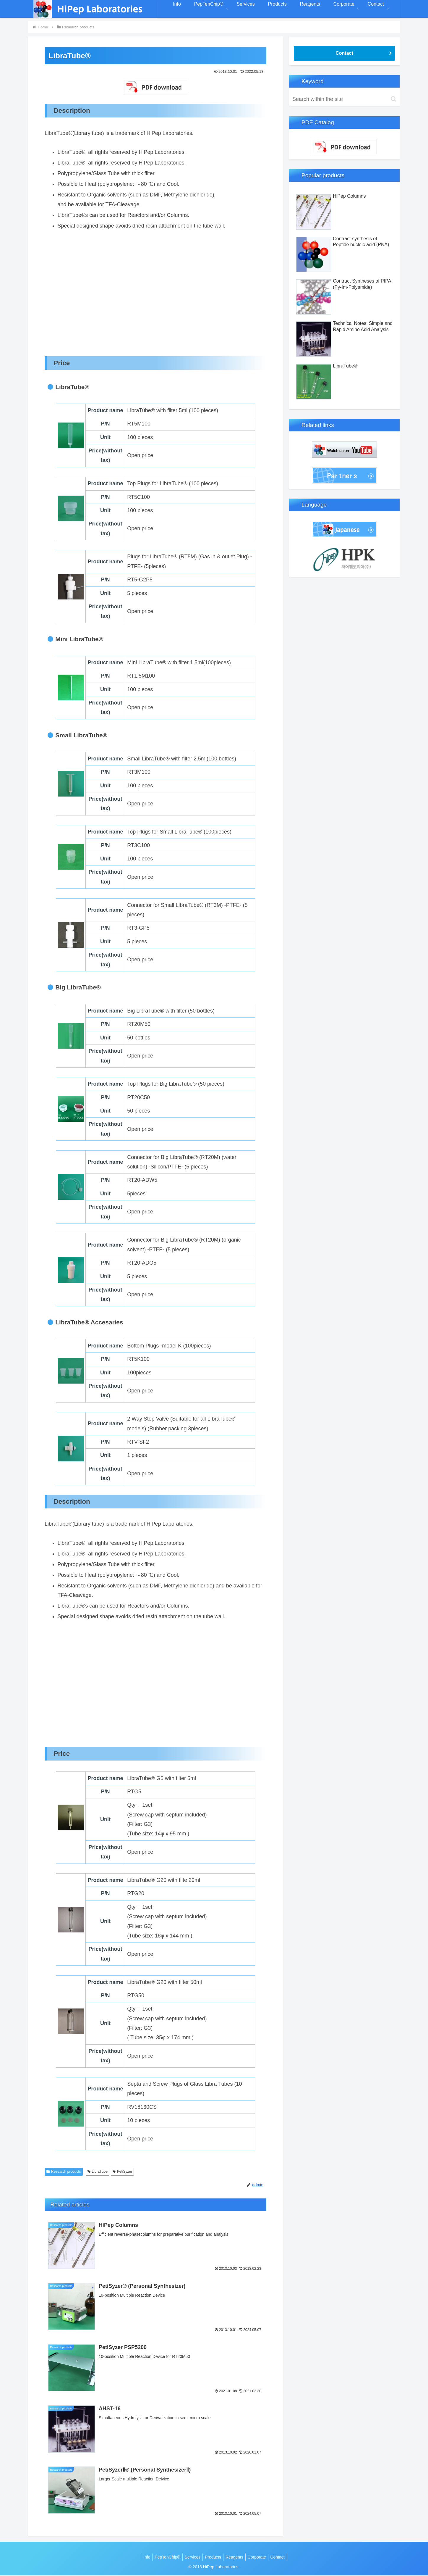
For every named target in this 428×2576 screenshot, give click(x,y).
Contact (344, 53)
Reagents (236, 2557)
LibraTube (97, 2171)
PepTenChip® (164, 2557)
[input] (344, 99)
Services (191, 2557)
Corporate (260, 2557)
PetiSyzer (122, 2171)
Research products (63, 2171)
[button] (393, 99)
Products (213, 2557)
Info (141, 2557)
